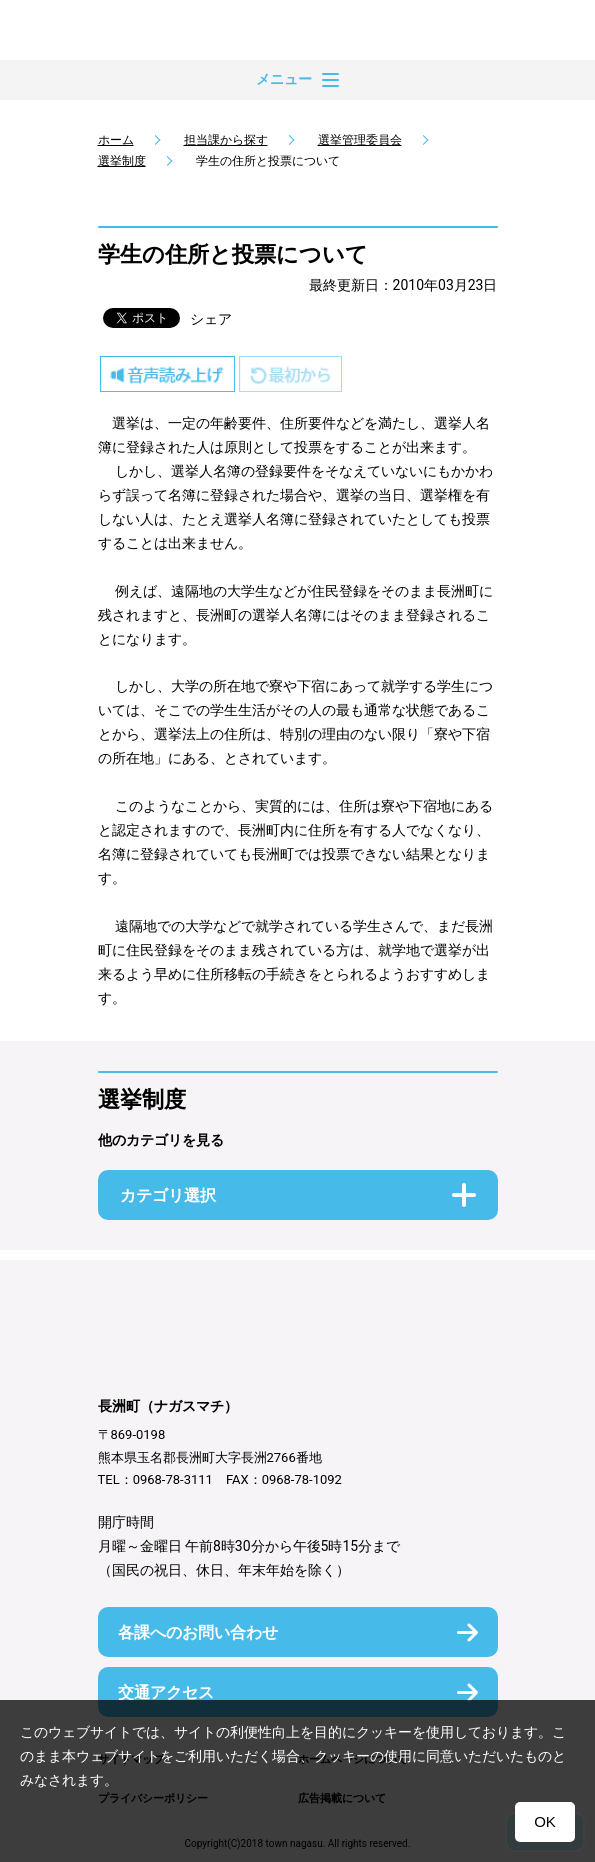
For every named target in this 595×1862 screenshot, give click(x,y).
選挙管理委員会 (360, 140)
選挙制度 (122, 161)
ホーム (116, 140)
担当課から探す (226, 140)
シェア (211, 319)
